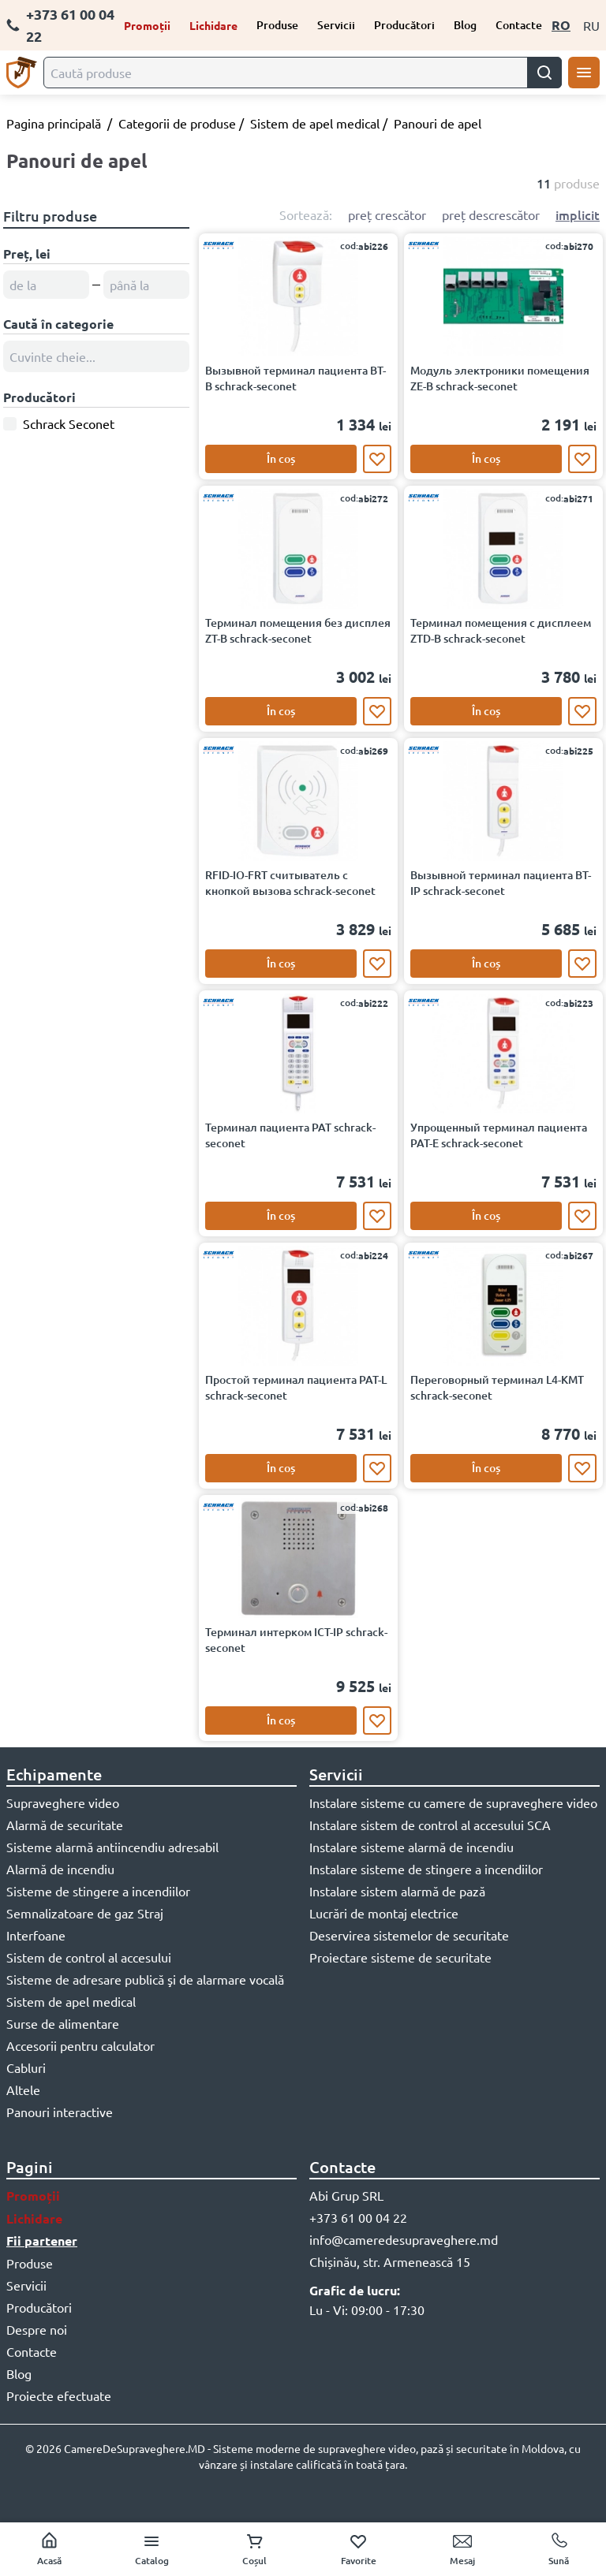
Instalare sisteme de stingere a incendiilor (426, 1869)
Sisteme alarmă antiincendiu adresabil (112, 1847)
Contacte (519, 24)
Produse (277, 24)
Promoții (147, 25)
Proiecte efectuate (58, 2395)
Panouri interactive (59, 2111)
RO (561, 25)
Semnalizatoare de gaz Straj (84, 1913)
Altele (23, 2089)
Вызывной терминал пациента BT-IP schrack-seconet (500, 882)
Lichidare (213, 25)
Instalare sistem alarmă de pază (397, 1891)
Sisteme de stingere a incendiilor (98, 1891)
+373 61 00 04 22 (60, 25)
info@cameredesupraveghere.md (403, 2239)
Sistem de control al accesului (88, 1957)
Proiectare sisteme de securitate (400, 1957)
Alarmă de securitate (64, 1824)
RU (591, 25)
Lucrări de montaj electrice (383, 1913)
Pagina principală (53, 123)
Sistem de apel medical (315, 123)
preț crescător (387, 214)
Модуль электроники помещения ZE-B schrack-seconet (499, 378)
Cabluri (26, 2067)
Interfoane (35, 1935)
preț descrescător (491, 214)
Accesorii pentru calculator (80, 2045)
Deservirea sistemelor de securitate (409, 1935)
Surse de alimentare (62, 2023)
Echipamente (54, 1774)
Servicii (336, 24)
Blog (465, 24)
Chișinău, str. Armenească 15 (389, 2261)
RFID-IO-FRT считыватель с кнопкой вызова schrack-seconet (290, 882)
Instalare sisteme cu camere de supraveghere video (453, 1802)
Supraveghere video (62, 1802)
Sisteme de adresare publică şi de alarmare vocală (145, 1979)
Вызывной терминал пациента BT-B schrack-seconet (295, 378)
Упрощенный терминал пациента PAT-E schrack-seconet (498, 1135)
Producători (404, 24)
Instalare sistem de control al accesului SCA (430, 1824)
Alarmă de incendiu (60, 1869)
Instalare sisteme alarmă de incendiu (411, 1847)
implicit (578, 214)
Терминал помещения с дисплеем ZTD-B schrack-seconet (500, 630)
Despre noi (36, 2329)
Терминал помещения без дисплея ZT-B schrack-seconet (298, 630)
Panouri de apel (437, 123)
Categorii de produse (177, 123)
